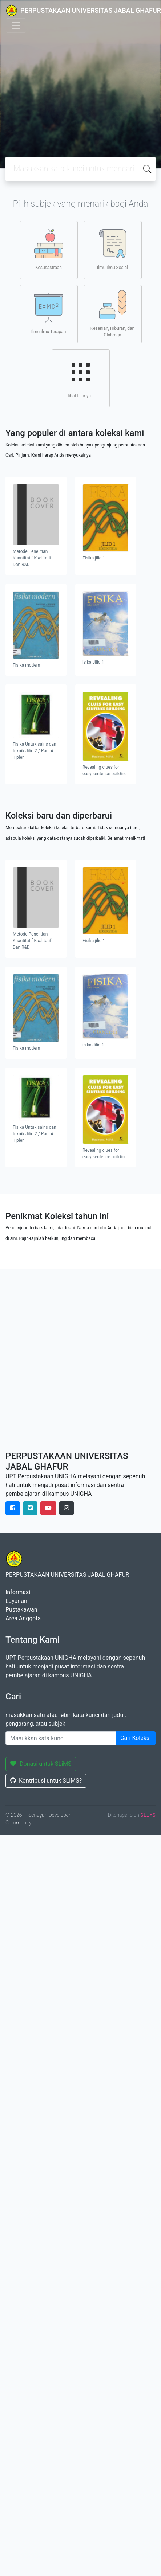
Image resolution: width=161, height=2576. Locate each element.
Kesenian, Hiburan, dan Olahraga (112, 313)
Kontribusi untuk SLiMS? (46, 1780)
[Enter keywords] (60, 1738)
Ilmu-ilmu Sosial (112, 249)
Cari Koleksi (135, 1737)
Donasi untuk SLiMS (41, 1763)
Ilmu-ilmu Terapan (48, 313)
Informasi (17, 1592)
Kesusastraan (48, 249)
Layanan (16, 1600)
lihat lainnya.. (80, 378)
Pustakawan (21, 1609)
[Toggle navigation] (16, 25)
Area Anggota (23, 1618)
